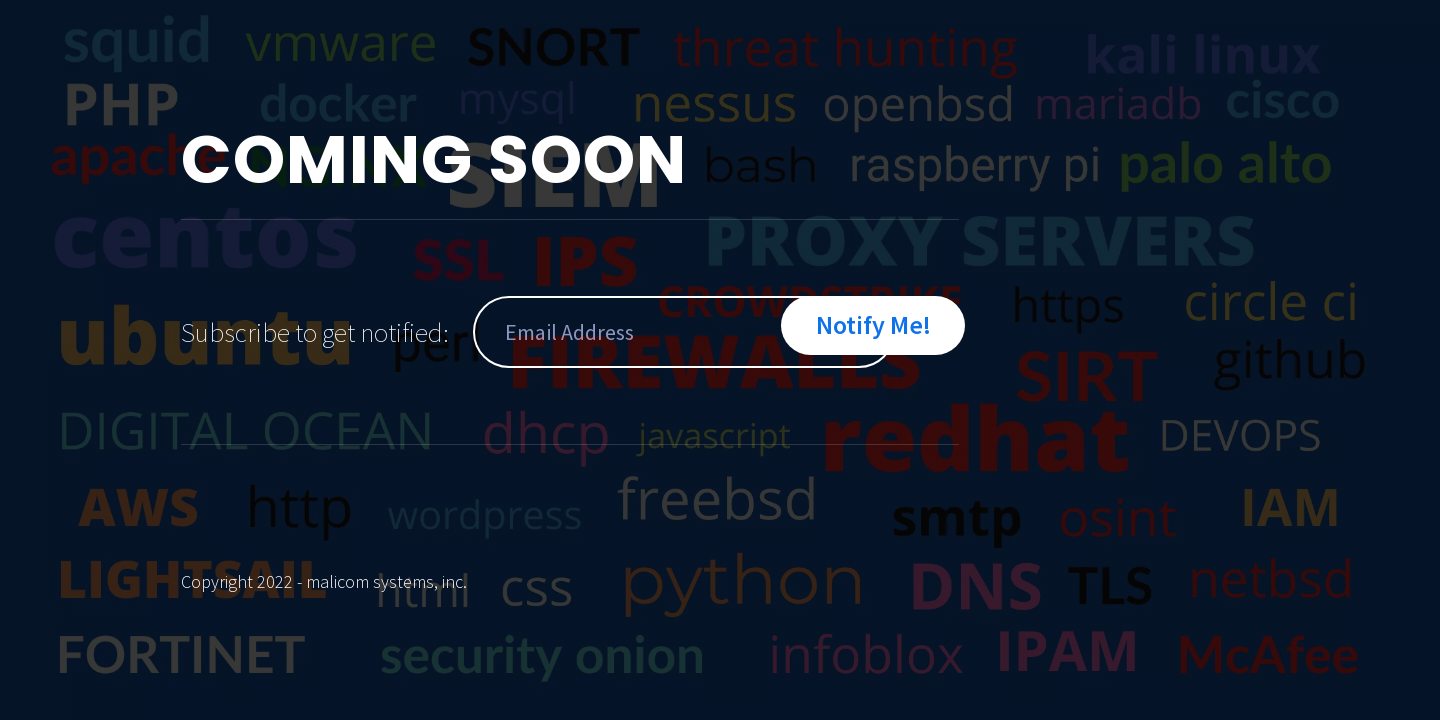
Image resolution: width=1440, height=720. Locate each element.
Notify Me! (873, 324)
